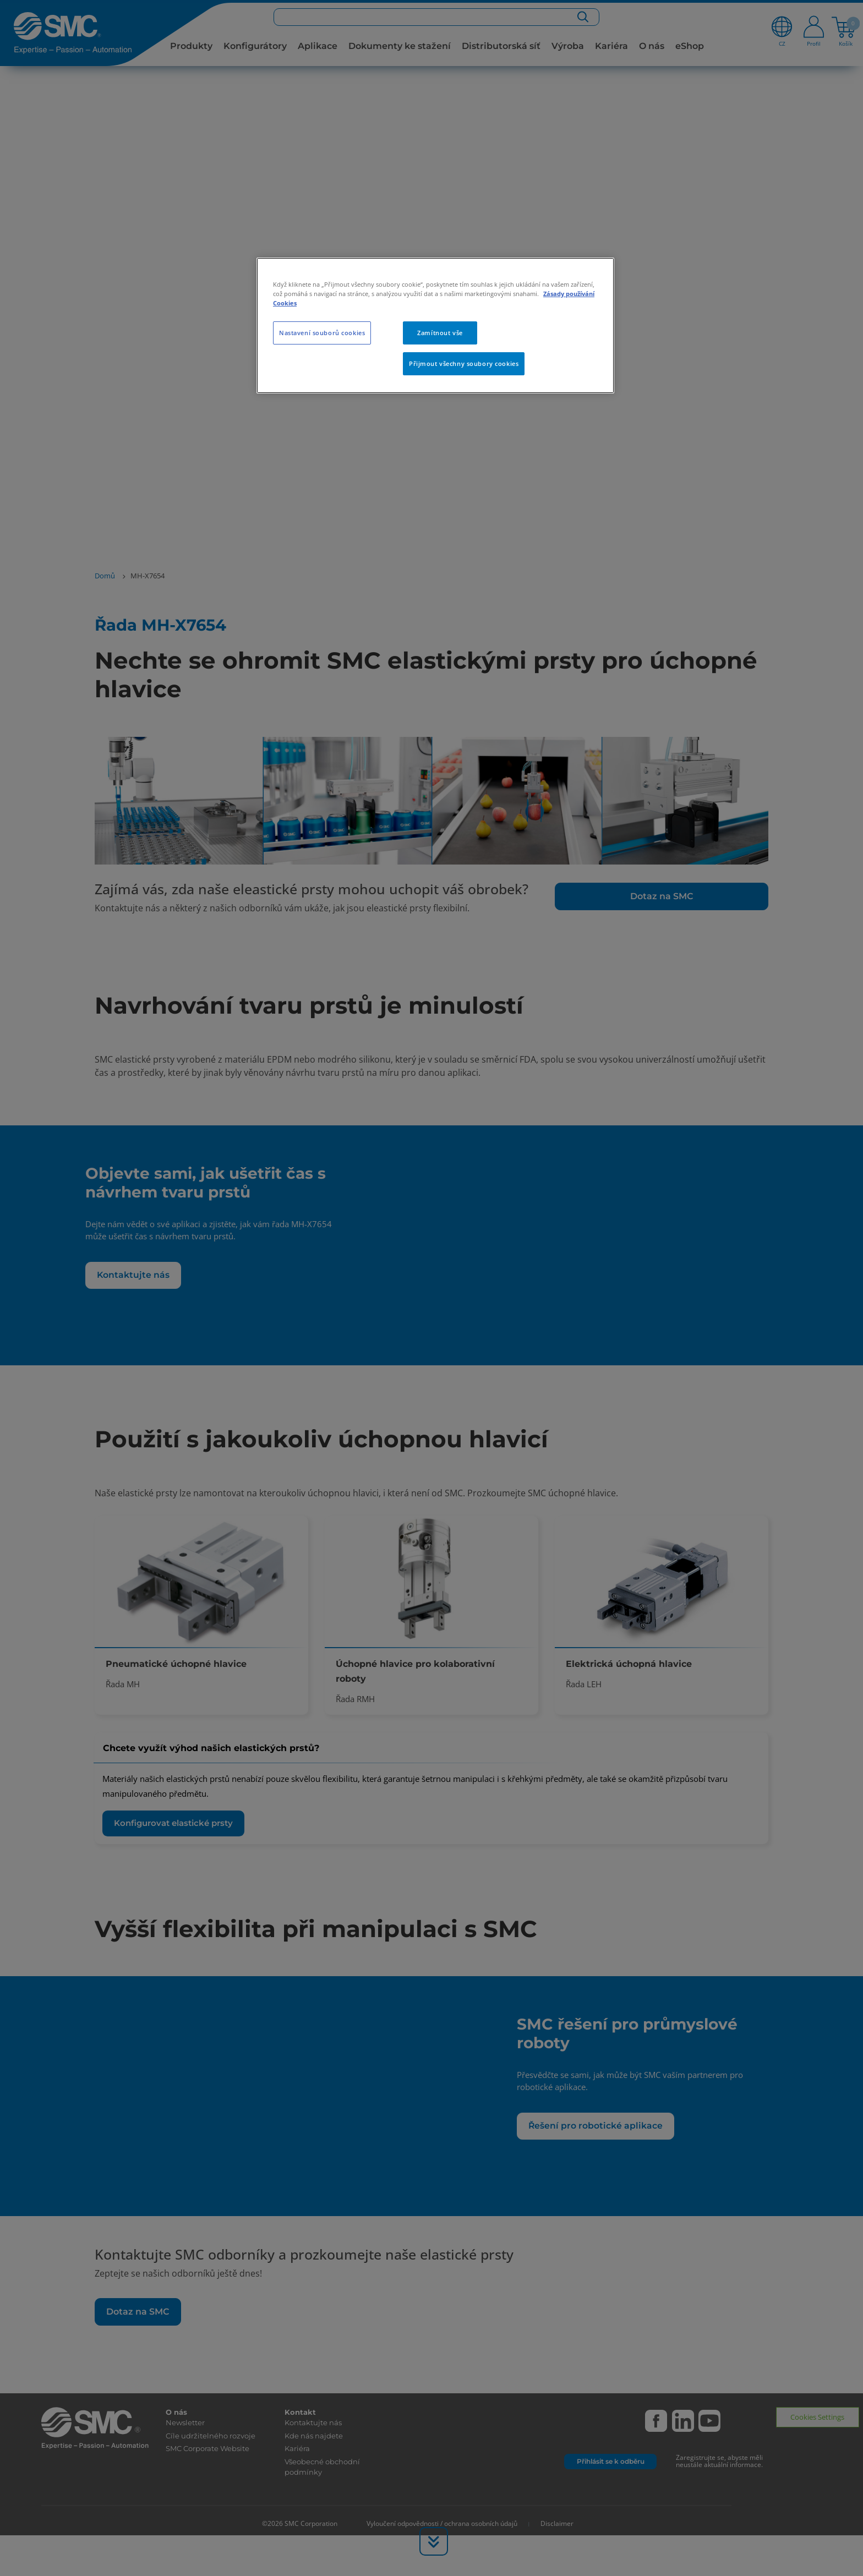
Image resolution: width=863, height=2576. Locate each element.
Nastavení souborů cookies (322, 333)
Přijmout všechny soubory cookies (463, 363)
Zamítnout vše (439, 333)
